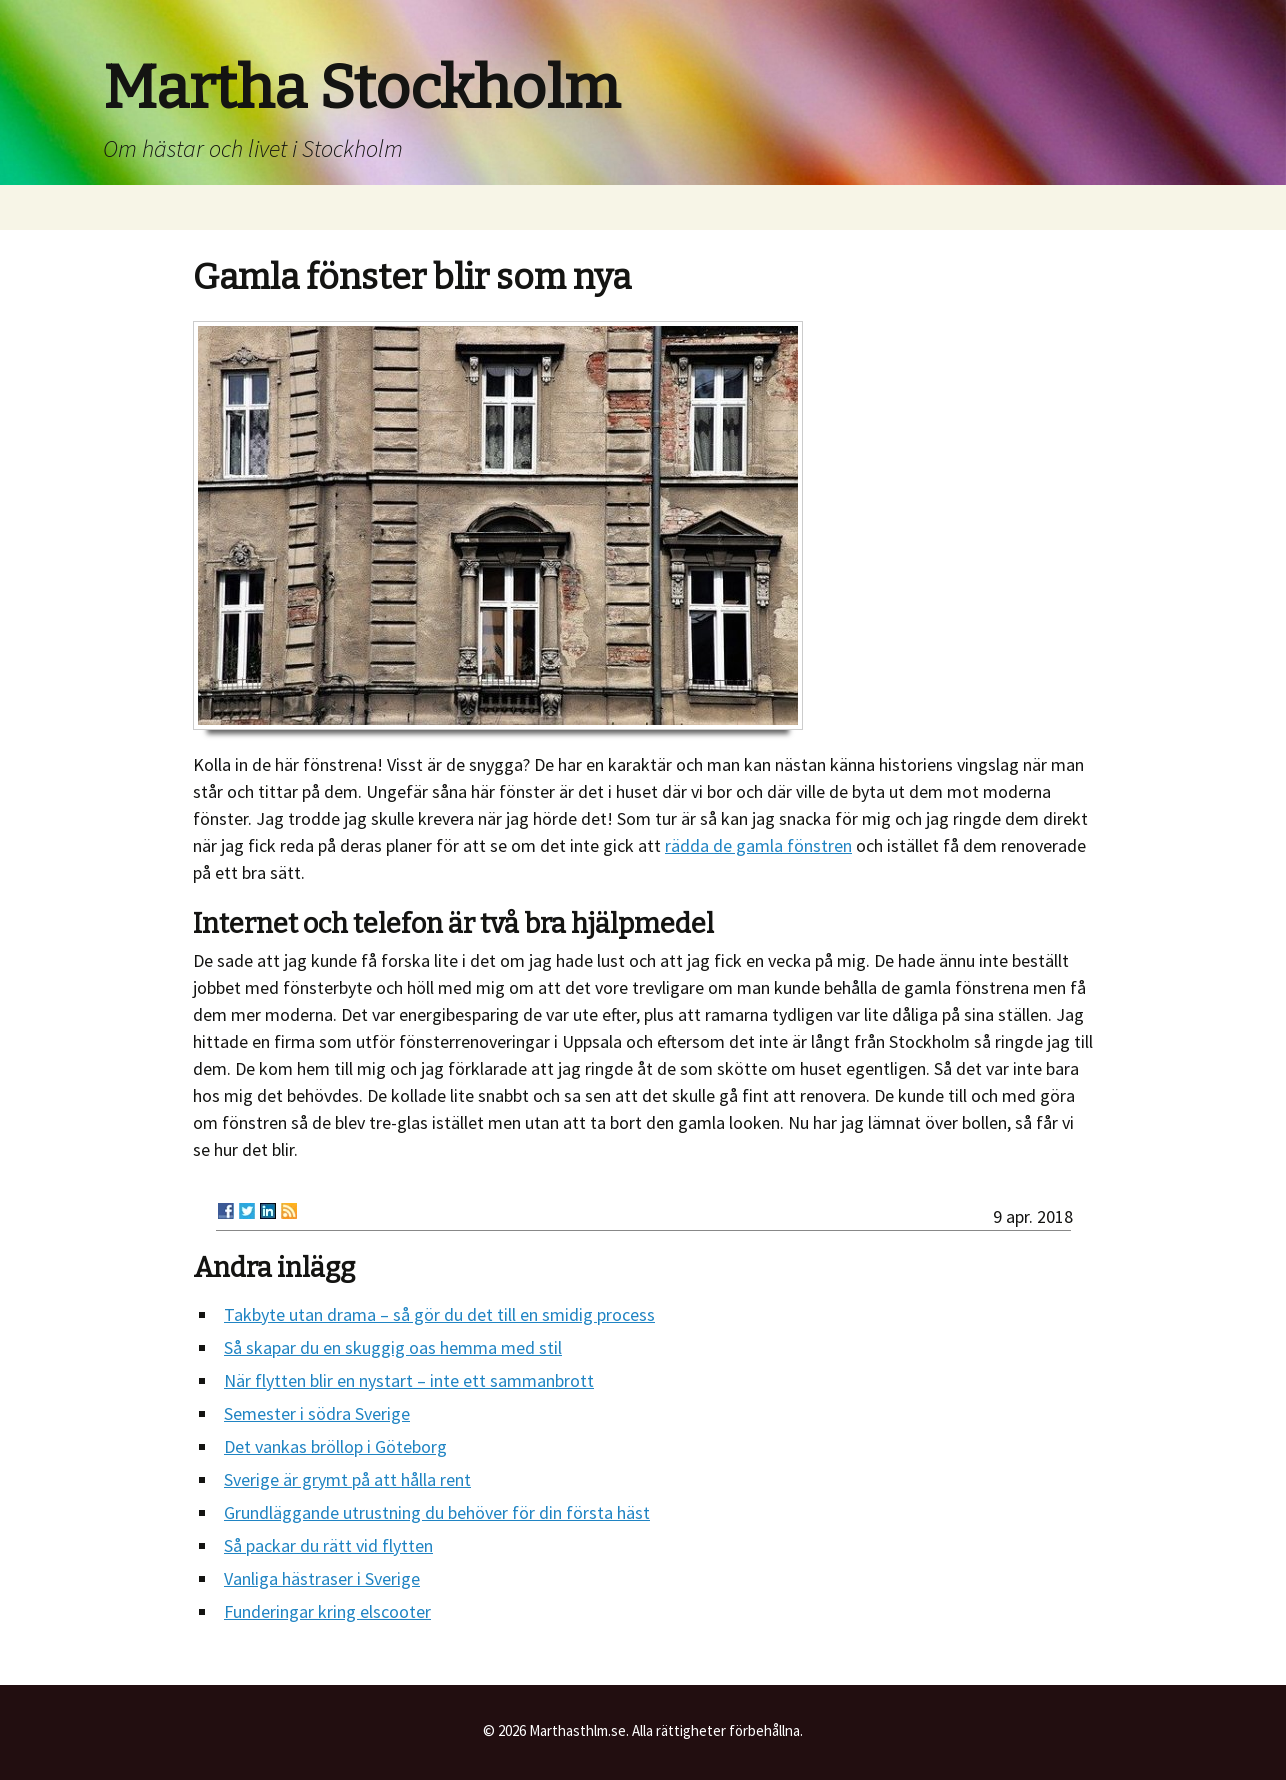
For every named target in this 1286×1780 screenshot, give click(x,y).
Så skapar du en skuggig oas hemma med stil (393, 1347)
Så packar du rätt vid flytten (328, 1545)
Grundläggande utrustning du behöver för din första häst (437, 1512)
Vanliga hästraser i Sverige (322, 1578)
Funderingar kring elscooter (327, 1611)
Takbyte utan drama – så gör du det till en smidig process (439, 1314)
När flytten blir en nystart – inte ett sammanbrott (409, 1380)
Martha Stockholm (361, 88)
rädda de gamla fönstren (758, 845)
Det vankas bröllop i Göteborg (335, 1446)
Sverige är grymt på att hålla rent (347, 1479)
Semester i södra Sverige (317, 1413)
